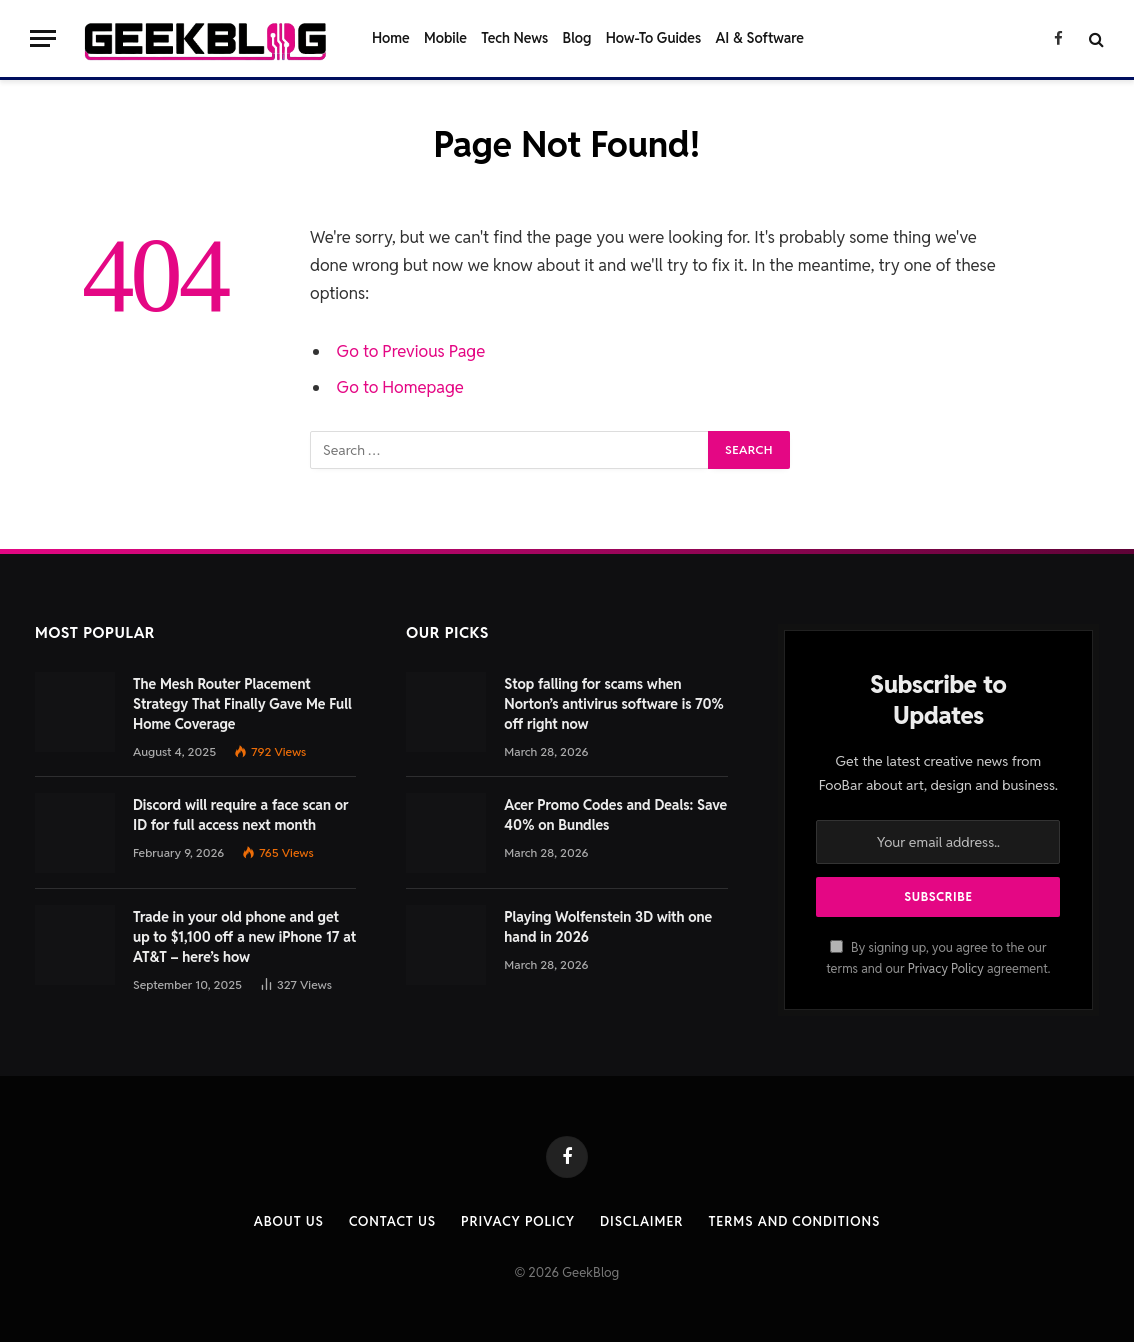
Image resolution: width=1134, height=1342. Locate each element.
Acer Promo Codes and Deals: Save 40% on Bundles (615, 815)
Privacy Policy (946, 968)
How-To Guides (653, 38)
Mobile (445, 38)
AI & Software (760, 38)
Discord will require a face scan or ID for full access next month (241, 815)
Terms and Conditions (794, 1221)
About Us (289, 1221)
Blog (577, 38)
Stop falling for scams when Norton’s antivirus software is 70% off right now (614, 704)
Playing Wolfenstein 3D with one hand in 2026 (608, 927)
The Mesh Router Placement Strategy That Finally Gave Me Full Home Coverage (242, 704)
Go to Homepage (400, 387)
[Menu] (43, 38)
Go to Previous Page (411, 351)
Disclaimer (641, 1221)
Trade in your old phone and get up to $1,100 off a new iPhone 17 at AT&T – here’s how (244, 937)
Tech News (514, 38)
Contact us (392, 1221)
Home (391, 38)
